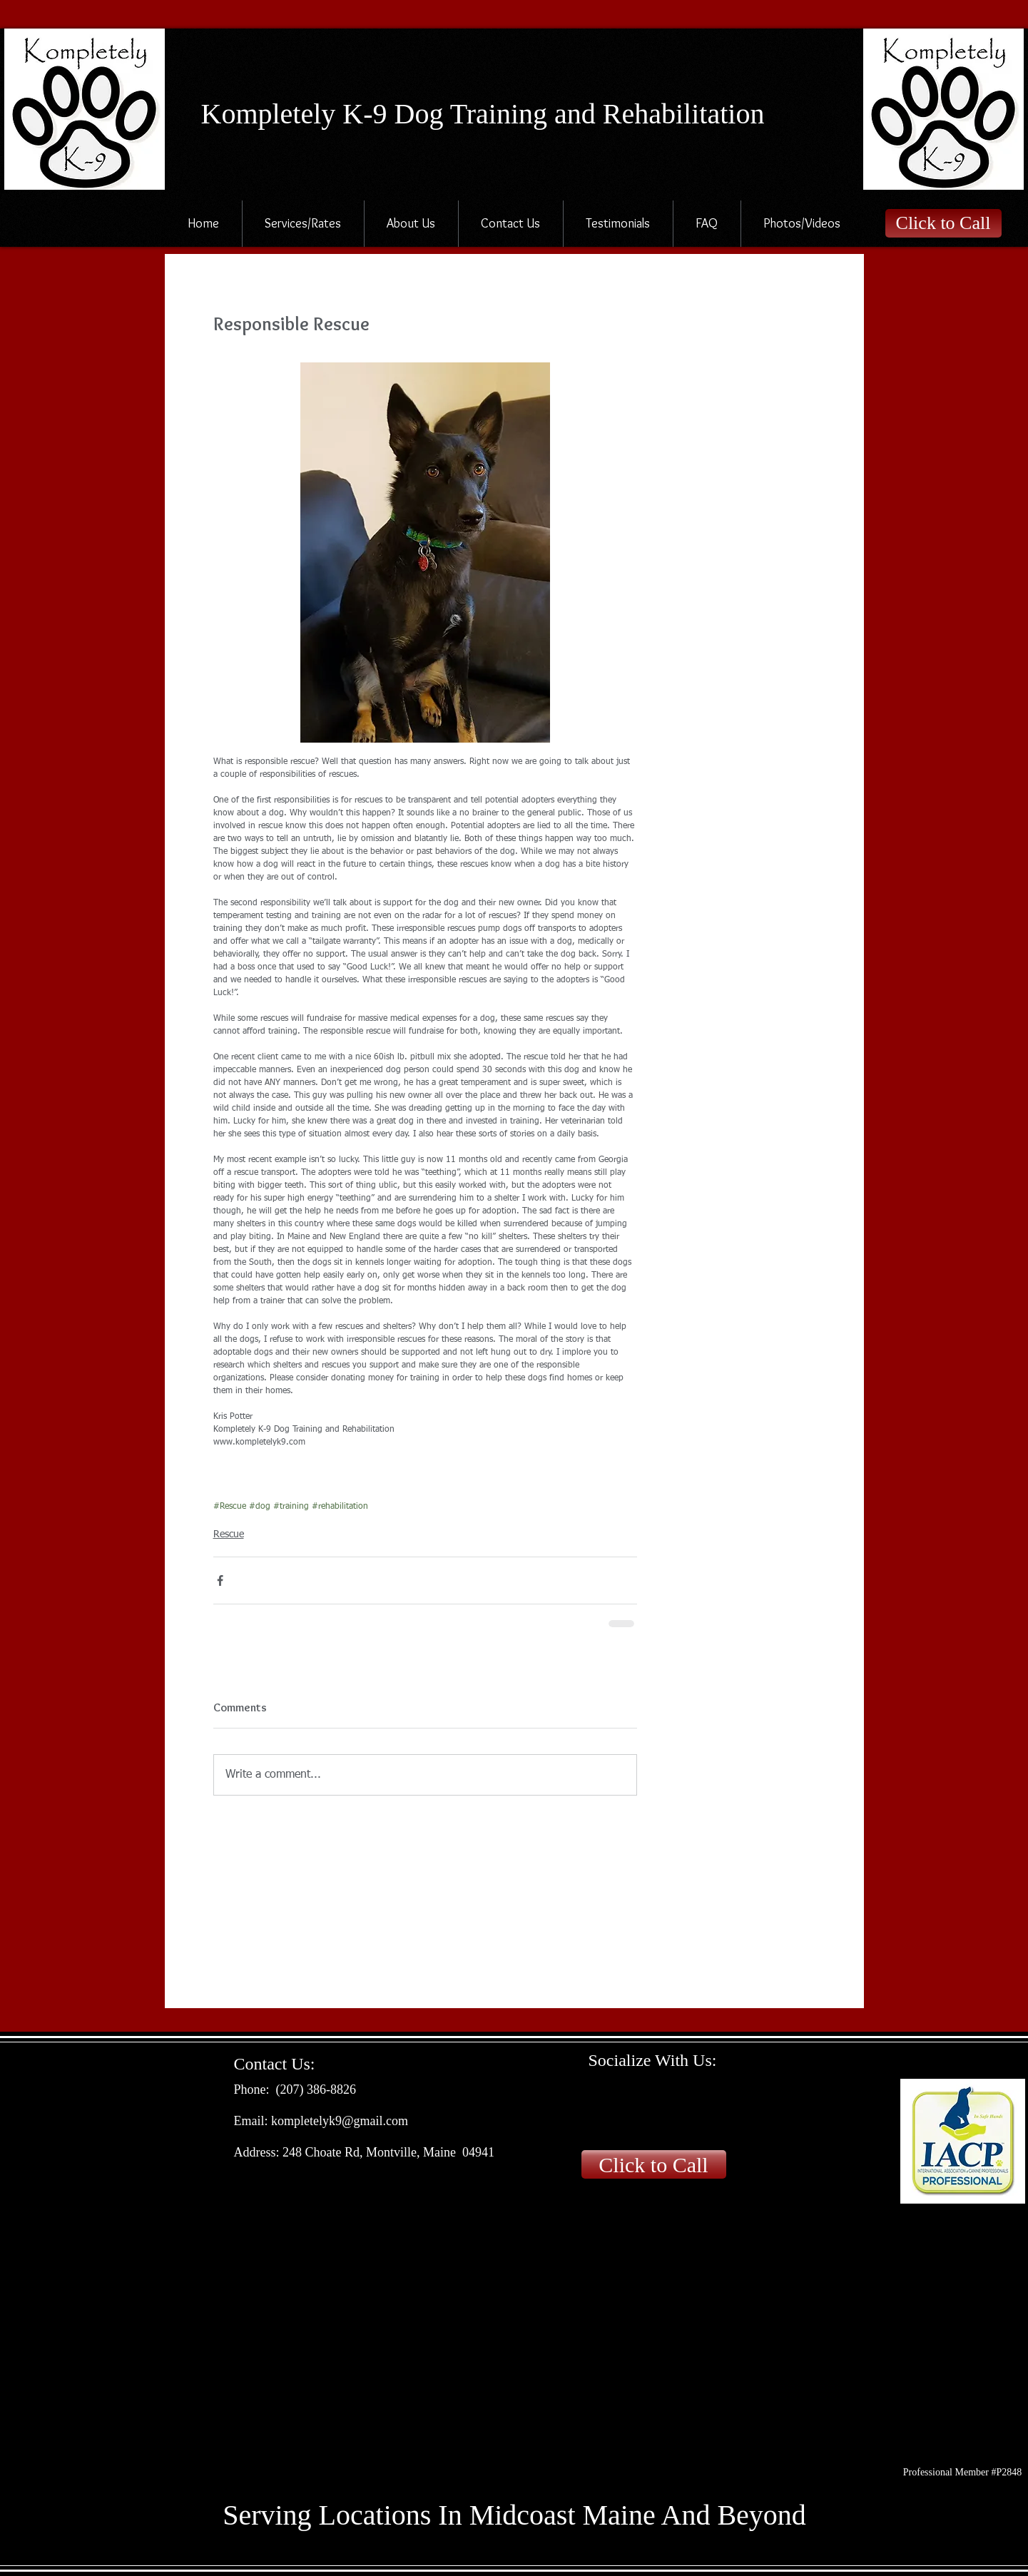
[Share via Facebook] (220, 1580)
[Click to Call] (943, 223)
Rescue (228, 1534)
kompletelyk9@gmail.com (339, 2121)
